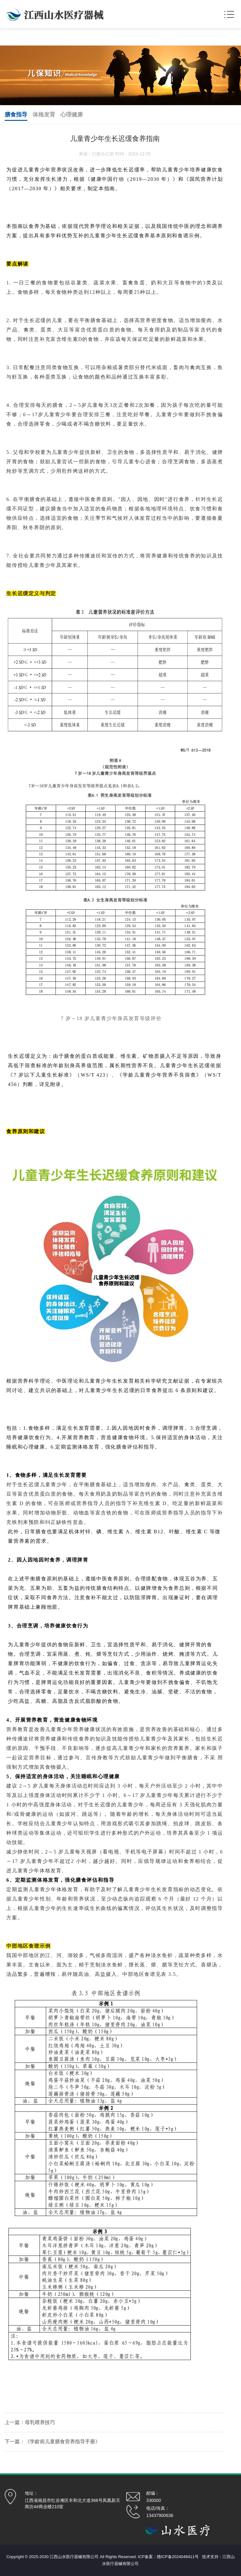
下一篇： (15, 2441)
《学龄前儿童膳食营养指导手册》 (62, 2441)
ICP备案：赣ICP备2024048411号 (168, 2556)
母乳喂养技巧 (40, 2422)
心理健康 (71, 114)
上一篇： (15, 2422)
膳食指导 (16, 114)
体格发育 (44, 114)
